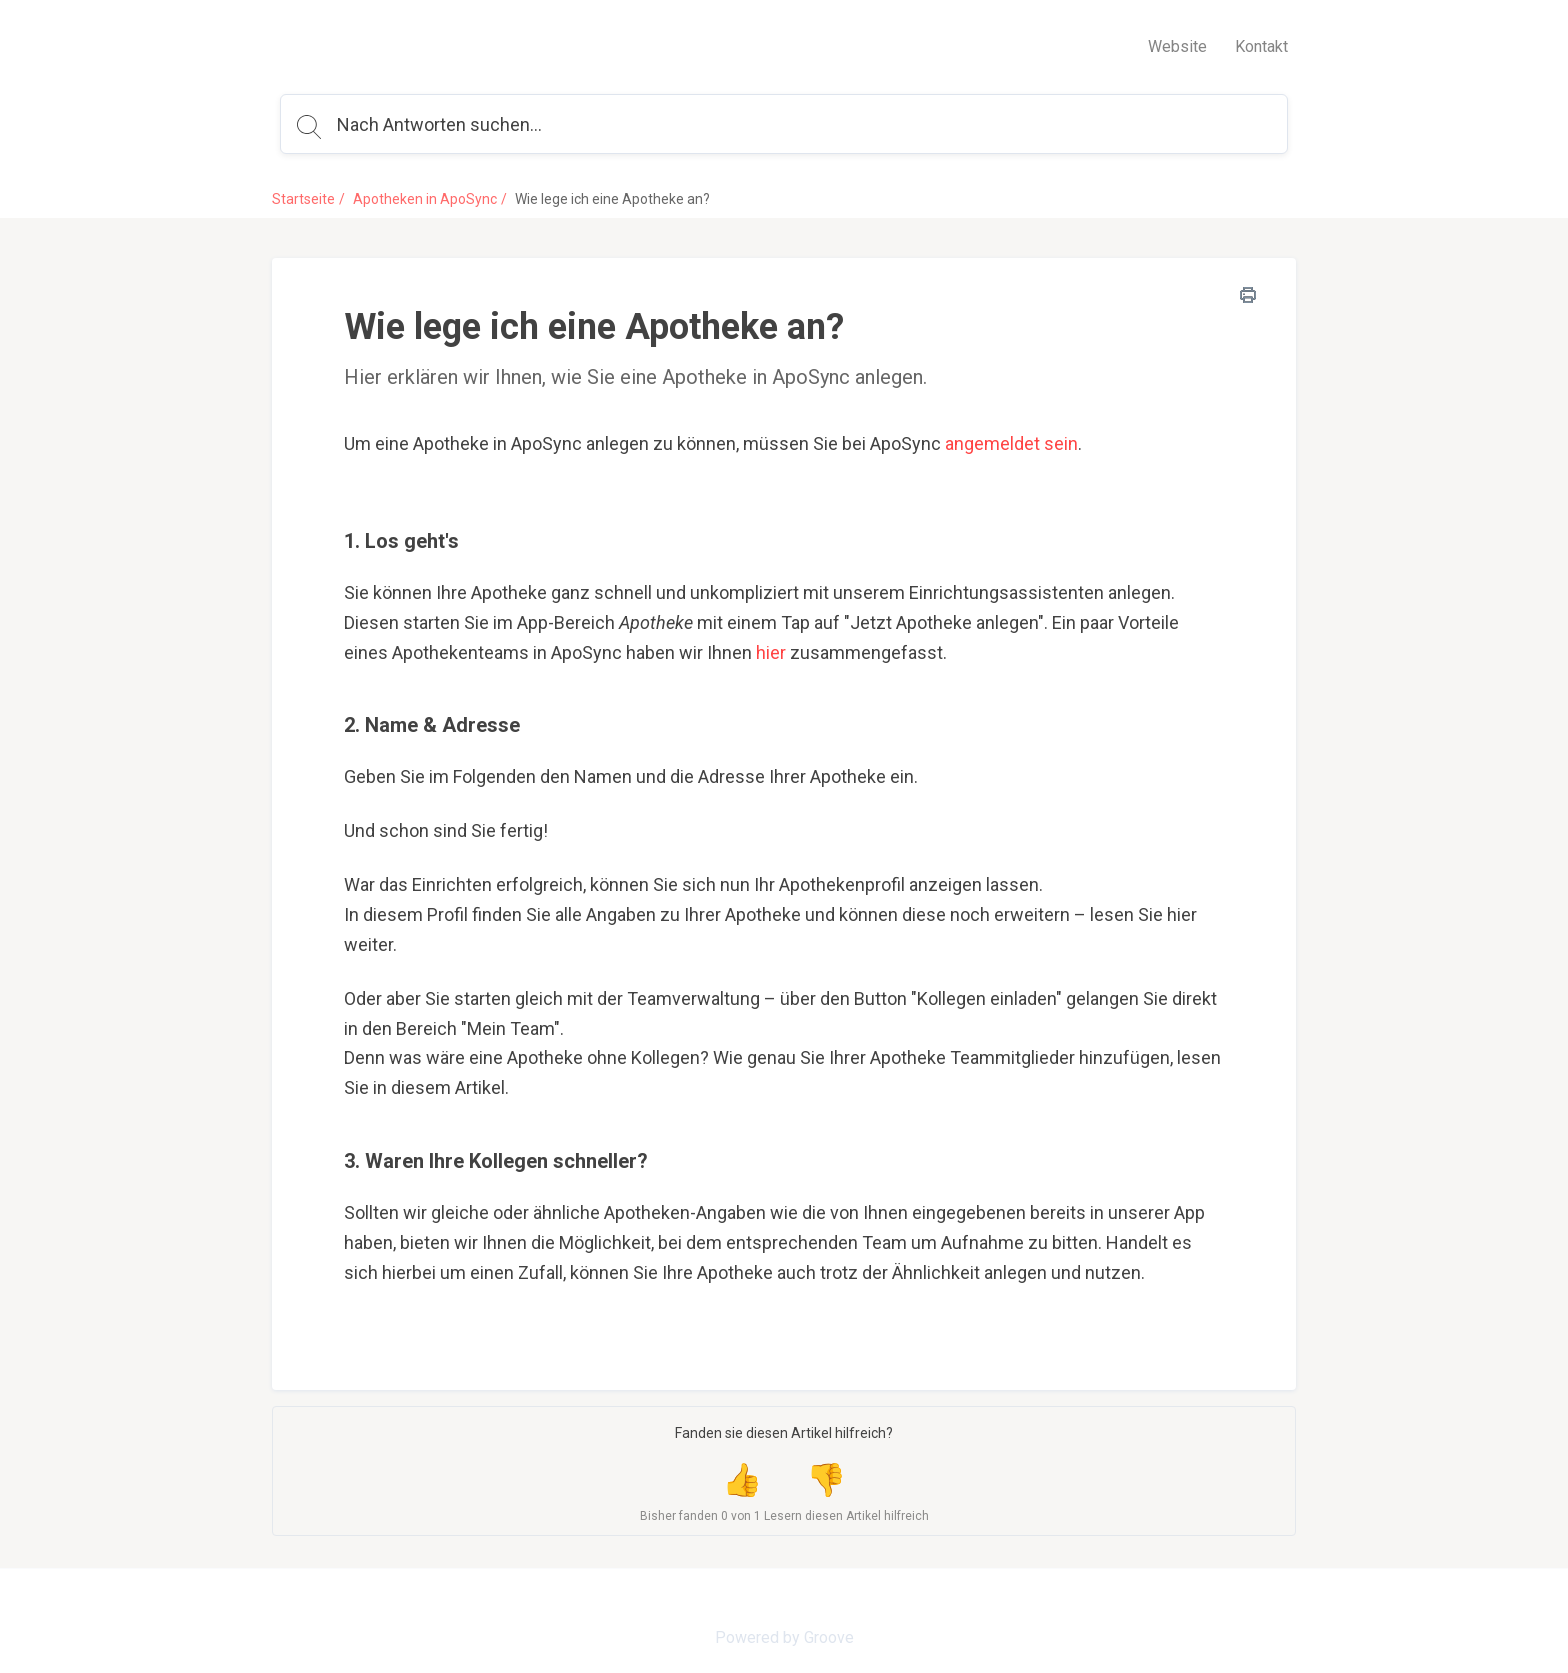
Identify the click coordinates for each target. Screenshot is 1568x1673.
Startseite (303, 199)
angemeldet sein (1011, 443)
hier (771, 652)
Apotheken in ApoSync (425, 199)
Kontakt (1261, 46)
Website (1177, 46)
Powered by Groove (784, 1637)
